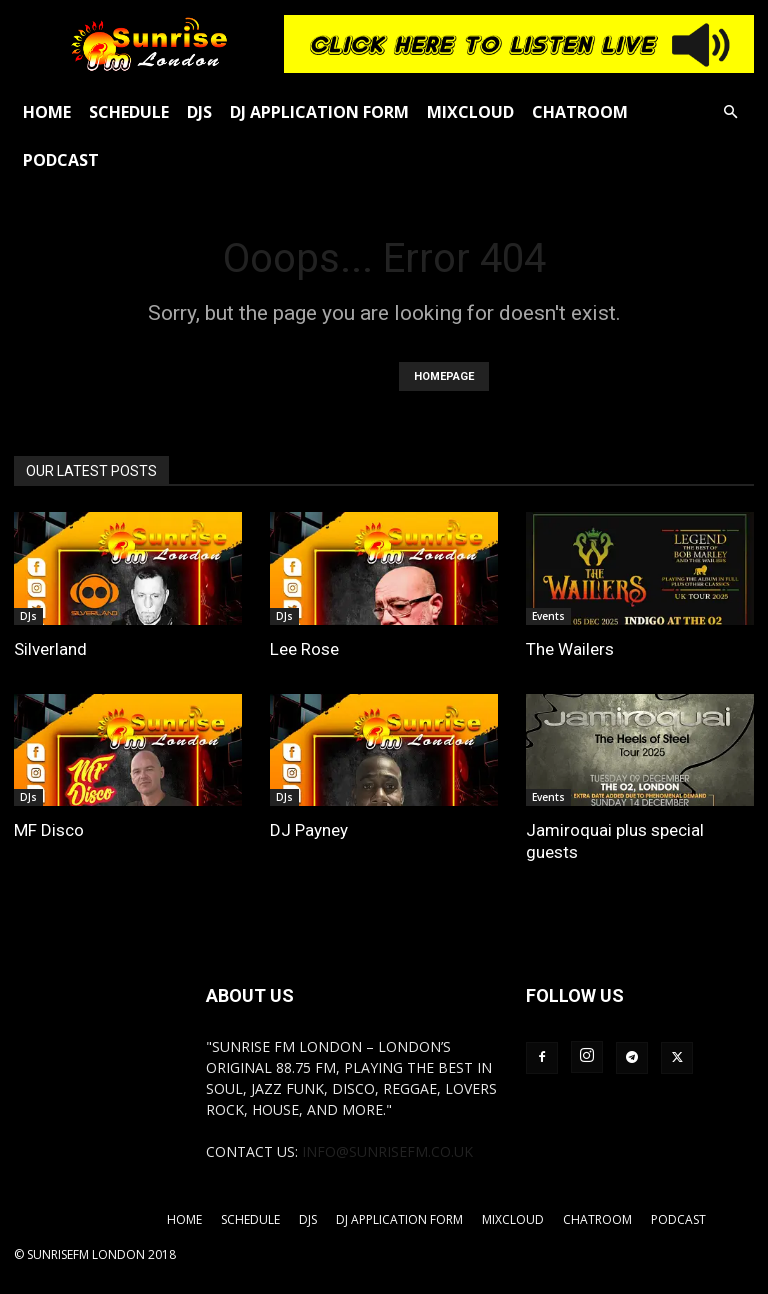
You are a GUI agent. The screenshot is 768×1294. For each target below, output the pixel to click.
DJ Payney (309, 830)
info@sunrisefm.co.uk (387, 1151)
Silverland (50, 649)
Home (47, 112)
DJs (199, 112)
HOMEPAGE (444, 376)
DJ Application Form (319, 112)
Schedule (129, 112)
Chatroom (580, 112)
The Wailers (570, 649)
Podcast (61, 160)
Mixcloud (470, 112)
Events (548, 616)
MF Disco (49, 830)
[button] (730, 112)
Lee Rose (304, 649)
